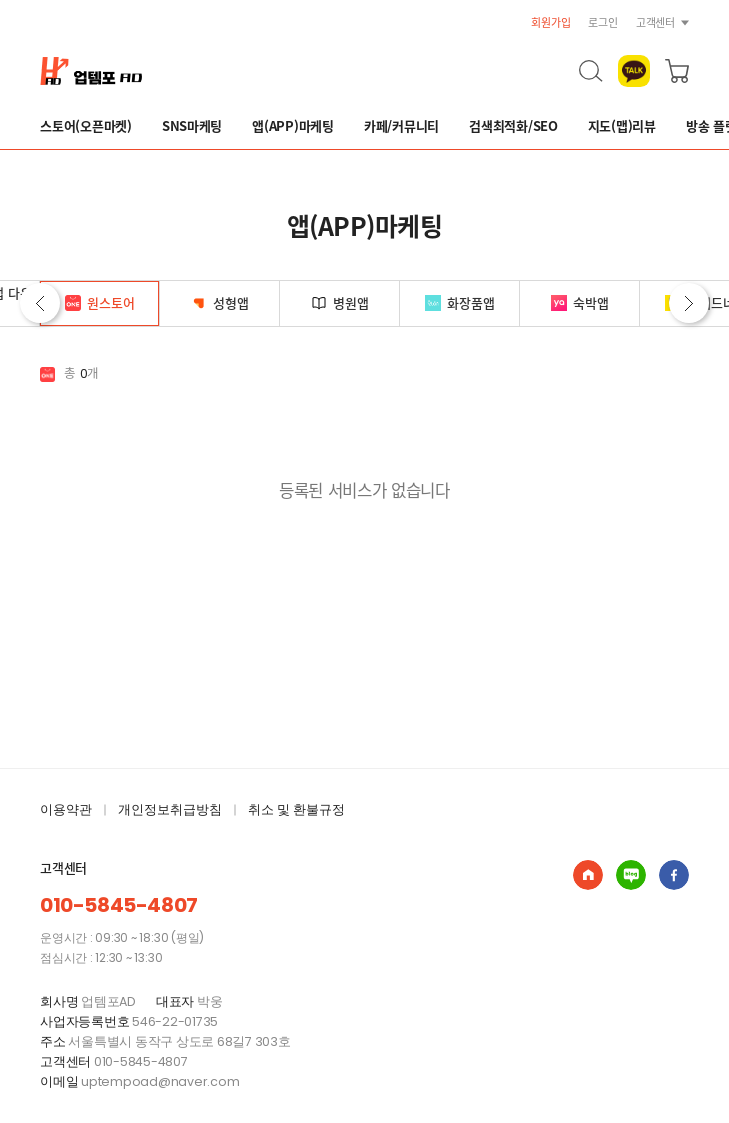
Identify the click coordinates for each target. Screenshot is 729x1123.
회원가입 (550, 22)
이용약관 (66, 809)
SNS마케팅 (192, 125)
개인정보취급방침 (170, 809)
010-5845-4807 (119, 905)
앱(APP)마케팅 (293, 125)
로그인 (602, 22)
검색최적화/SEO (513, 125)
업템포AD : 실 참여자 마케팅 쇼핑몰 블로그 (631, 875)
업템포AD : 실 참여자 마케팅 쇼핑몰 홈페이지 (588, 875)
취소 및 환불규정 (296, 809)
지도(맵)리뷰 (622, 125)
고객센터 (655, 22)
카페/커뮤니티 (401, 125)
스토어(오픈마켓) (86, 125)
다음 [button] (689, 303)
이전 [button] (40, 303)
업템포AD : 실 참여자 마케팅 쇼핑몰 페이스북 (674, 875)
